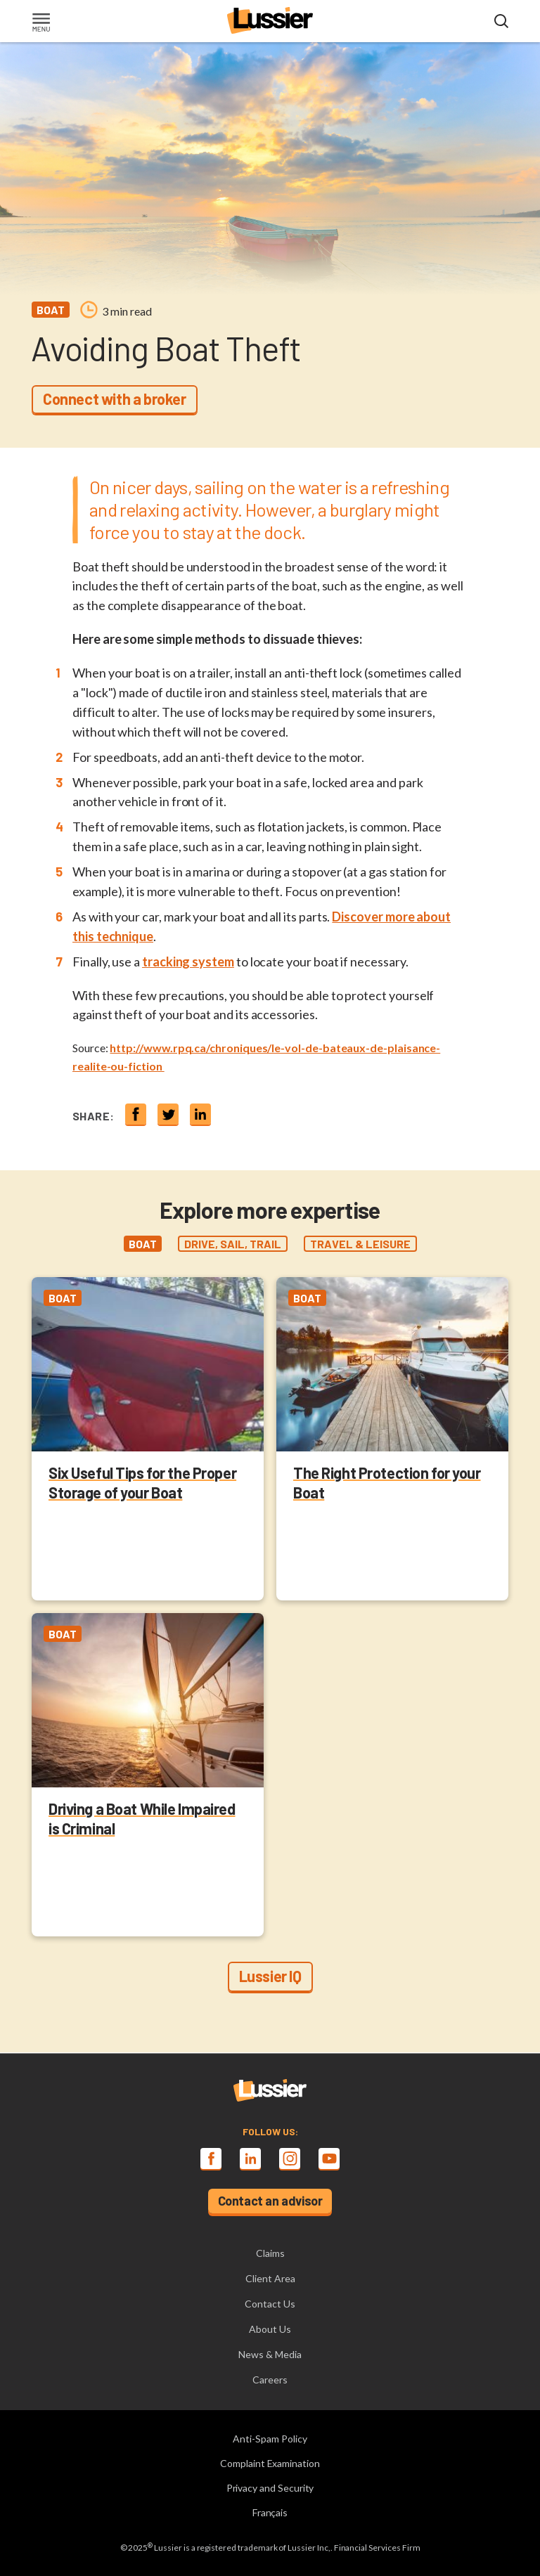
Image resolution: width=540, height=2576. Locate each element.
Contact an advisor (270, 2200)
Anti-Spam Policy (270, 2439)
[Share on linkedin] (200, 1114)
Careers (270, 2380)
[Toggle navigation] (40, 23)
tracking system (188, 961)
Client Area (270, 2278)
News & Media (270, 2354)
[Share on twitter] (168, 1114)
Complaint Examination (270, 2463)
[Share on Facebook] (135, 1114)
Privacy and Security (270, 2488)
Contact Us (270, 2304)
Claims (270, 2253)
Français (270, 2512)
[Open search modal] (501, 22)
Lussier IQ (270, 1976)
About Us (270, 2329)
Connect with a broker (114, 398)
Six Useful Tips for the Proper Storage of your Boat (142, 1482)
